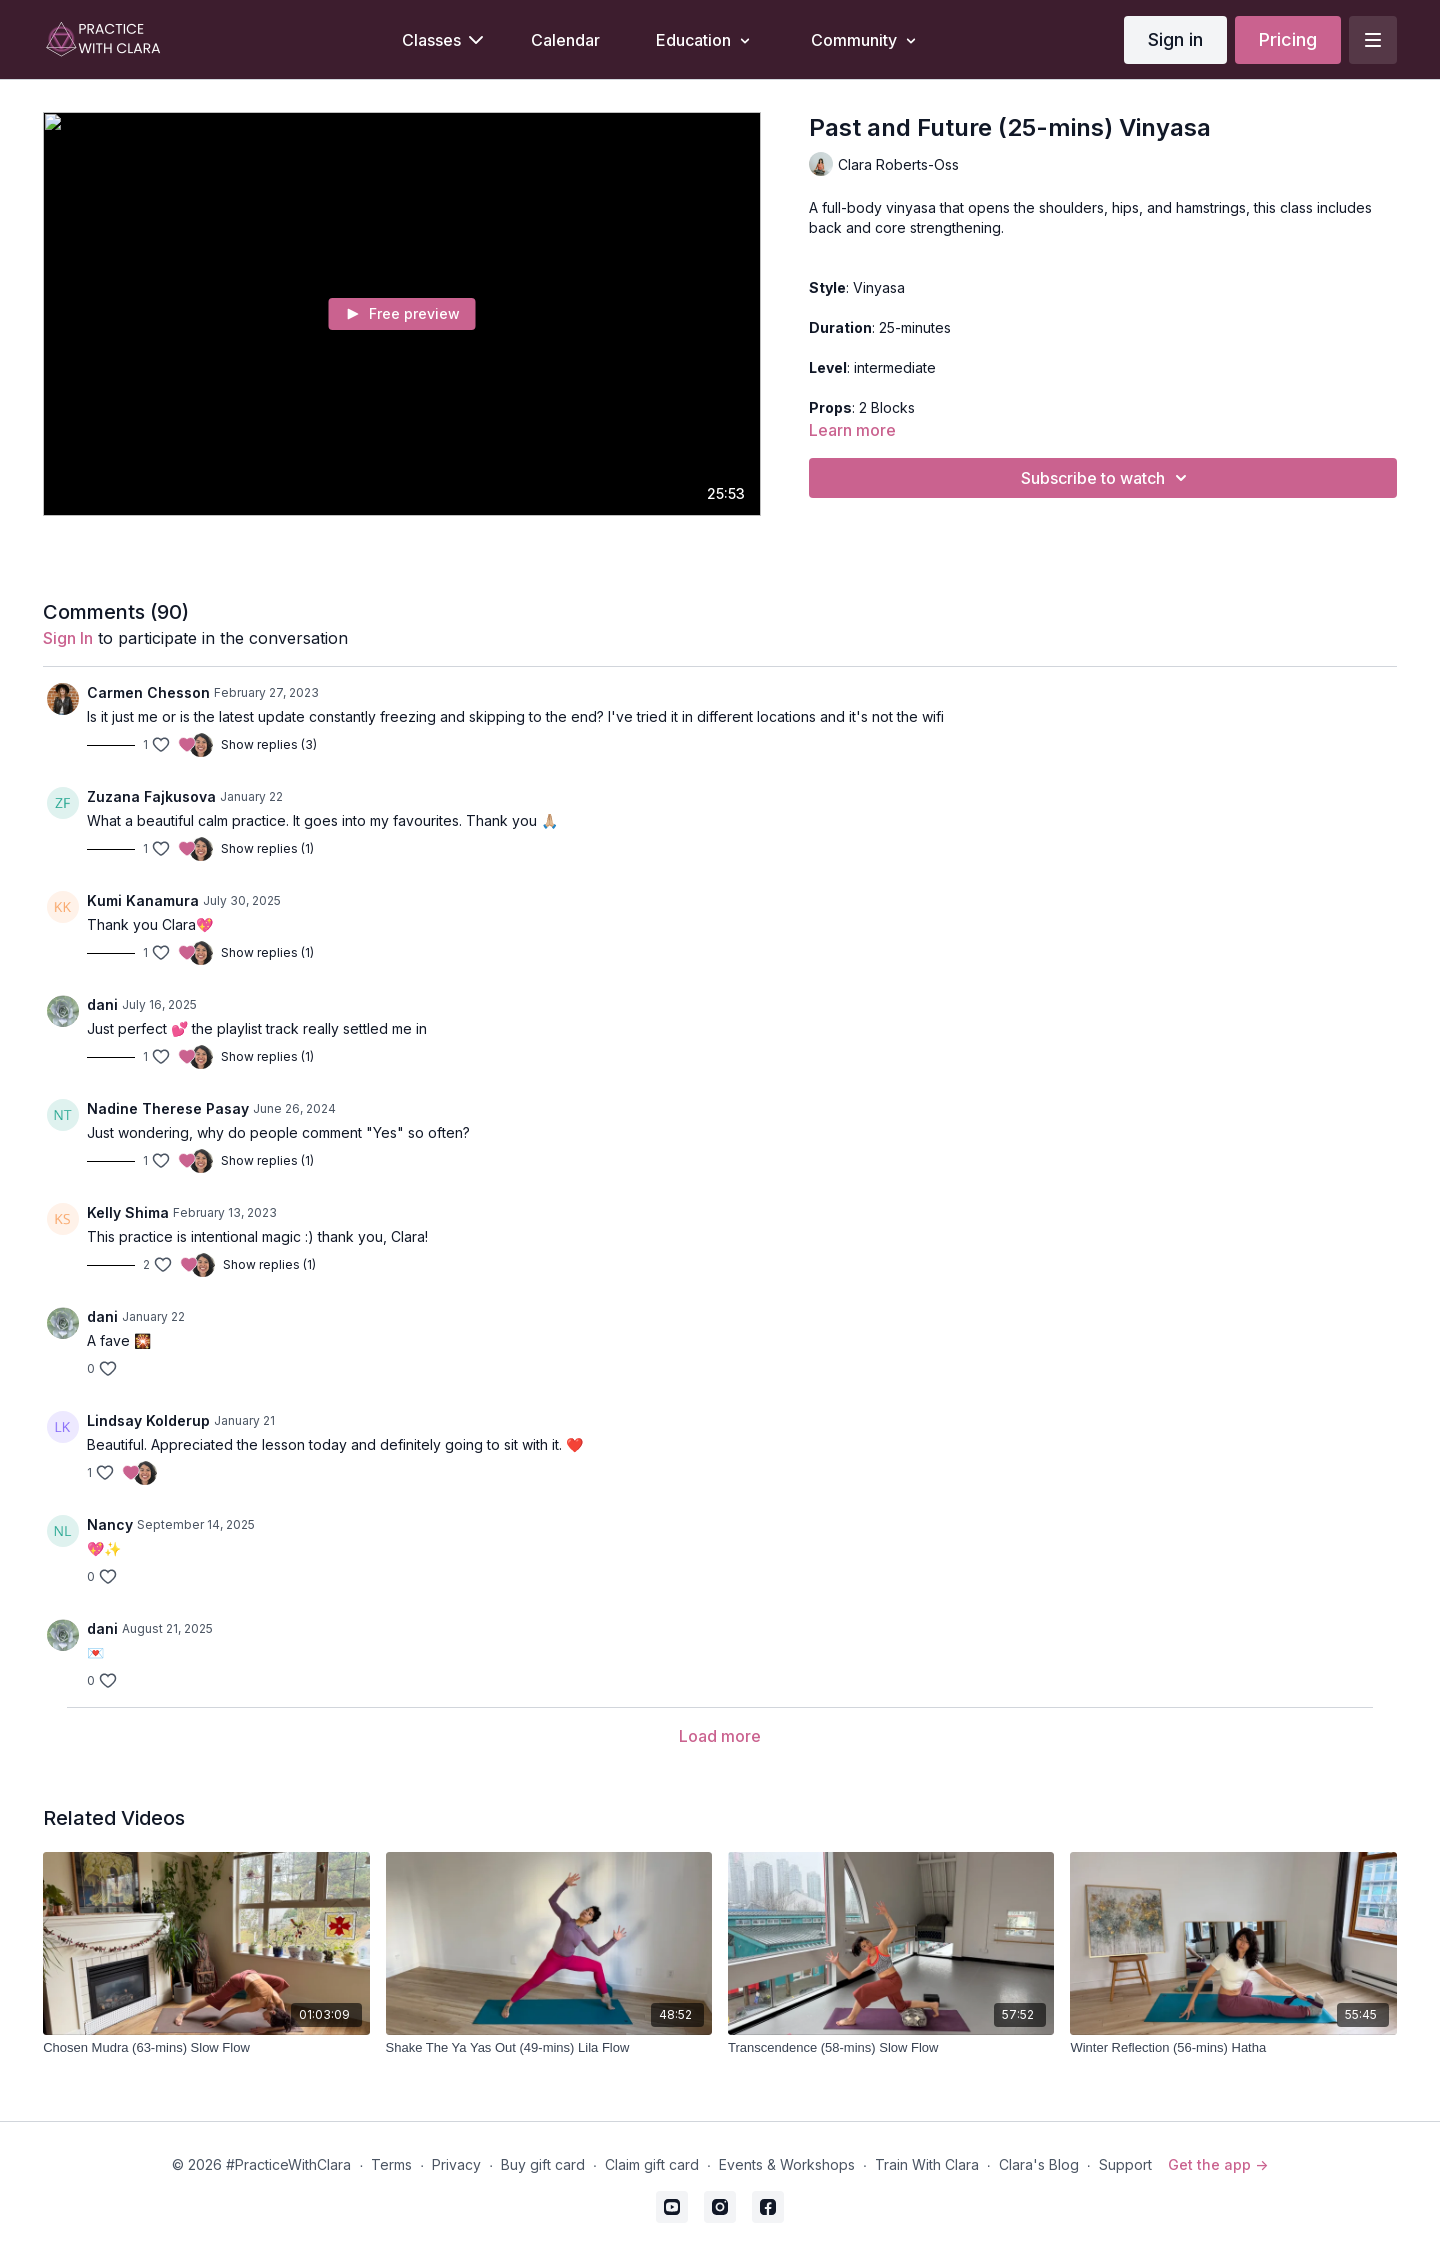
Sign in (1175, 39)
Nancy (110, 1524)
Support (1125, 2164)
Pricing (1288, 39)
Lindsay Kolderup (148, 1420)
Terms (391, 2164)
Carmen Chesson (148, 692)
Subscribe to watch (1107, 478)
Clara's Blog (1039, 2164)
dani (102, 1004)
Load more (720, 1736)
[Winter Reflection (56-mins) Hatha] (1233, 2048)
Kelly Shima (128, 1212)
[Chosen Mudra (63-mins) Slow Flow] (206, 2048)
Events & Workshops (787, 2164)
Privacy (456, 2164)
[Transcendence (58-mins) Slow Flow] (891, 2048)
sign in (68, 638)
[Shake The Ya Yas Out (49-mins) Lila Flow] (549, 2048)
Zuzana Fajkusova (151, 796)
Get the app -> (1218, 2164)
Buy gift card (543, 2164)
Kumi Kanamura (143, 900)
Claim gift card (652, 2164)
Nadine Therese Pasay (168, 1108)
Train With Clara (927, 2164)
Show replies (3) (269, 744)
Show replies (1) (267, 848)
